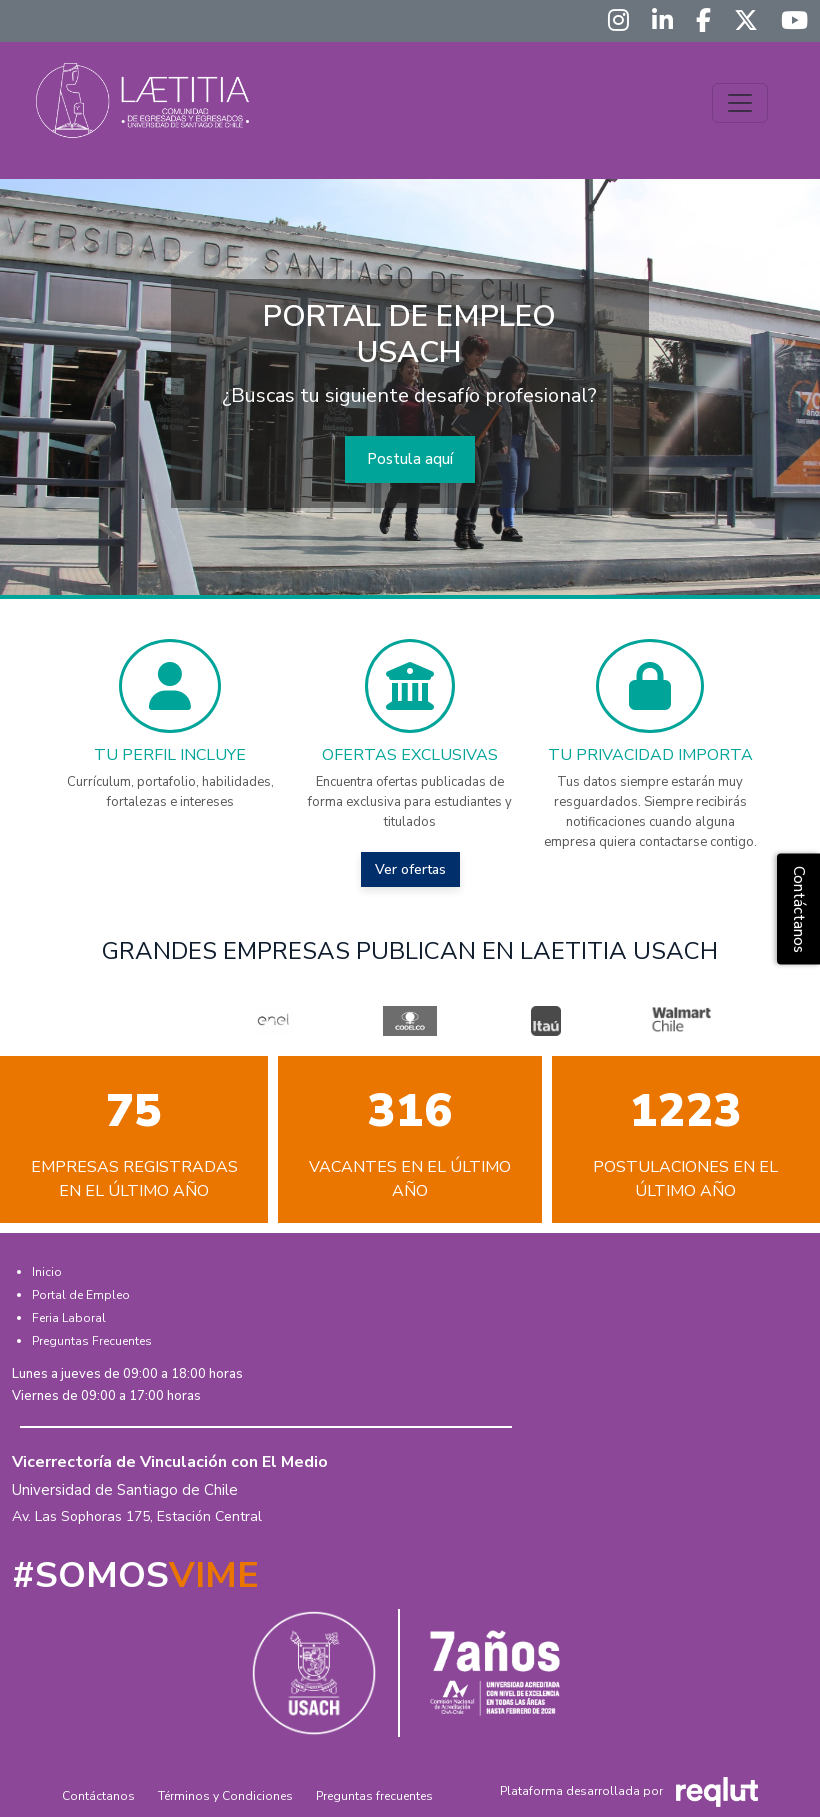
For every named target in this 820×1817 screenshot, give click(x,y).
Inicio (47, 1272)
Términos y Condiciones (225, 1796)
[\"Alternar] (740, 103)
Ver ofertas (410, 869)
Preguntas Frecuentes (92, 1341)
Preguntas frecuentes (374, 1796)
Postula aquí (410, 459)
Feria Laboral (69, 1318)
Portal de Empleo (81, 1295)
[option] (274, 1021)
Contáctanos (98, 1796)
